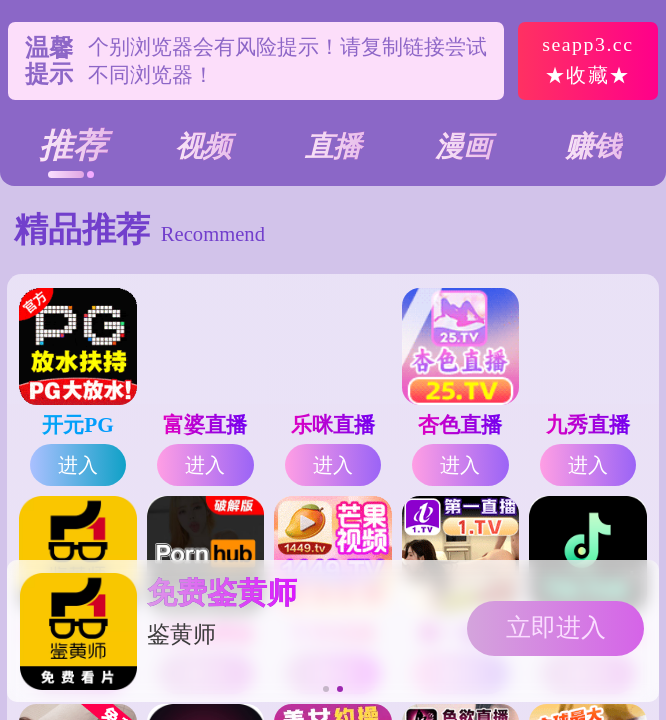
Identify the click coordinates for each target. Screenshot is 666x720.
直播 (333, 146)
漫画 (463, 146)
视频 (203, 146)
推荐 (73, 145)
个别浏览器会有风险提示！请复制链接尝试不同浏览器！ (287, 61)
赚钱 (593, 146)
